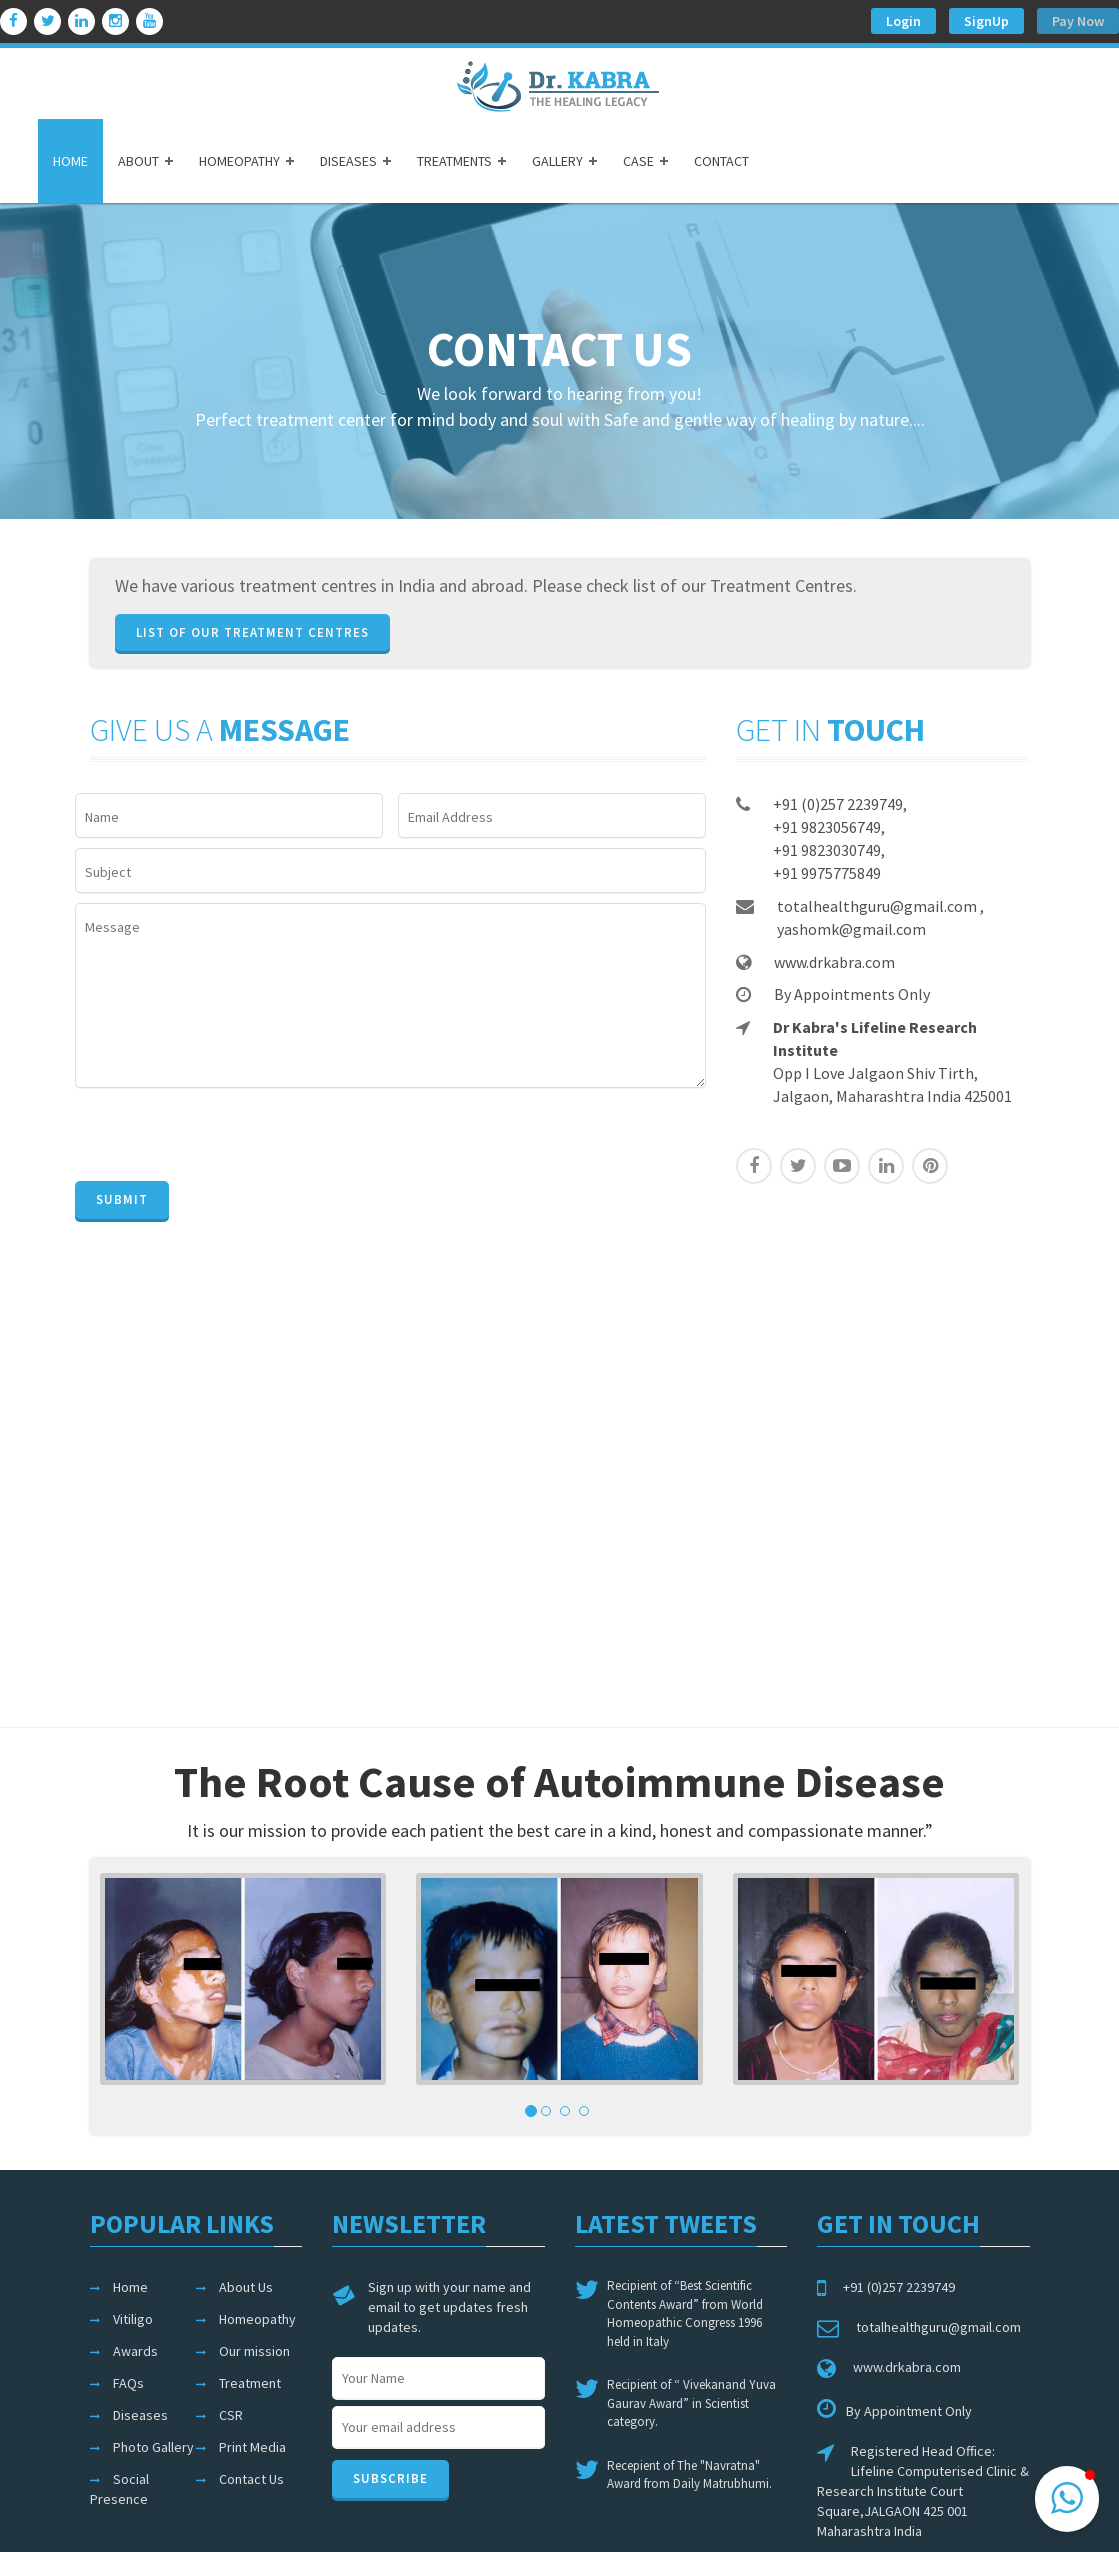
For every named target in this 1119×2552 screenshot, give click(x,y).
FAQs (128, 2383)
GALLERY (557, 161)
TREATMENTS (454, 161)
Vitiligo (133, 2319)
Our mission (254, 2351)
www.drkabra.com (834, 961)
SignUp (986, 21)
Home (130, 2287)
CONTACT (721, 161)
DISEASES (348, 161)
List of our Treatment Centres (252, 632)
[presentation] (227, 1137)
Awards (135, 2351)
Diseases (140, 2415)
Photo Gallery (153, 2447)
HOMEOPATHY (239, 161)
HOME (70, 161)
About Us (246, 2287)
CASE (638, 161)
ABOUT (138, 161)
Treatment (250, 2383)
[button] (1067, 2499)
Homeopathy (257, 2319)
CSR (231, 2415)
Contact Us (251, 2479)
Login (903, 21)
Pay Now (1078, 21)
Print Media (252, 2447)
